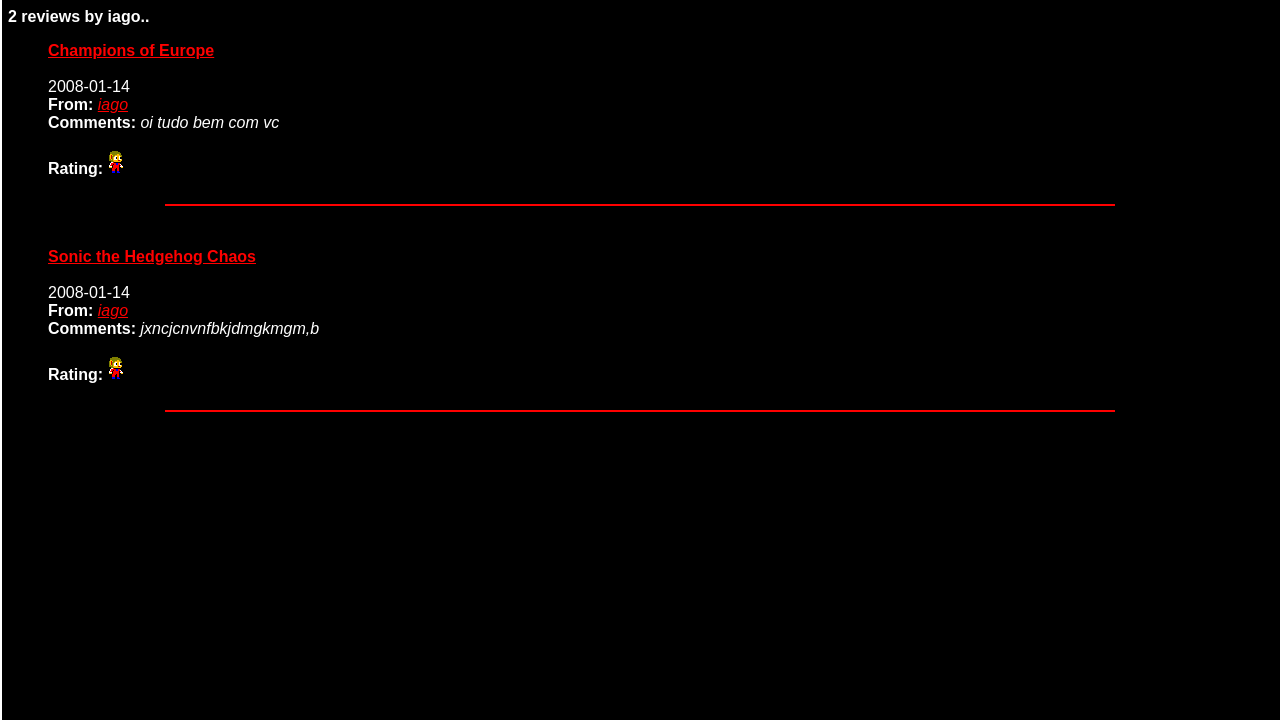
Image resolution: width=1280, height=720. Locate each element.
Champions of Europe (131, 50)
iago (113, 104)
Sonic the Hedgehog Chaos (152, 256)
